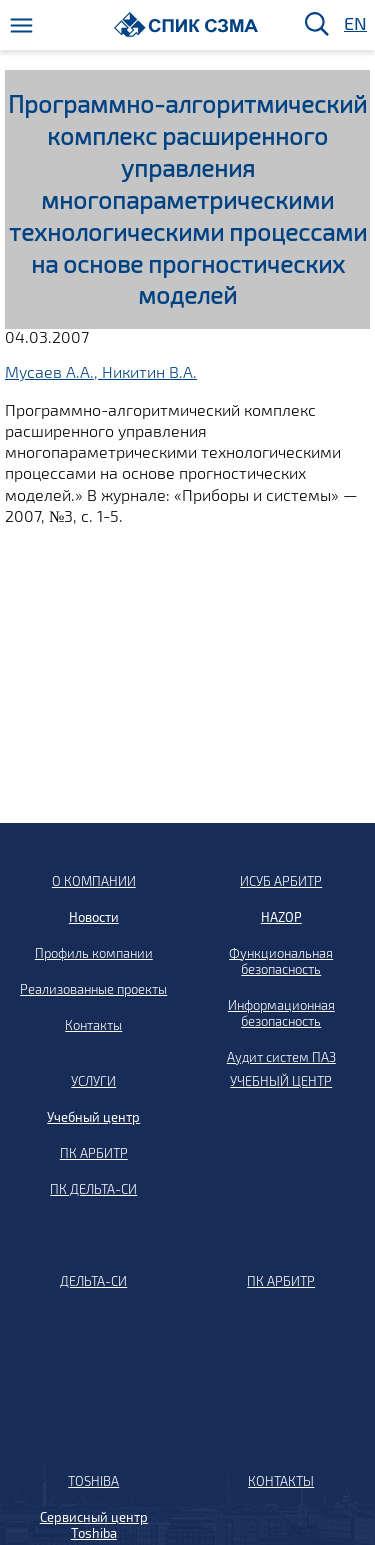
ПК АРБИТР (94, 1153)
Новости (94, 917)
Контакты (93, 1025)
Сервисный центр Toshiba (94, 1525)
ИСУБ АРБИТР (281, 881)
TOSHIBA (93, 1481)
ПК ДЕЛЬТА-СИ (93, 1189)
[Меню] (21, 25)
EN (354, 24)
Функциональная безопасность (281, 961)
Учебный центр (93, 1117)
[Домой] (186, 24)
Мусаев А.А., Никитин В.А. (101, 371)
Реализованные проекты (93, 989)
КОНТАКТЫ (281, 1481)
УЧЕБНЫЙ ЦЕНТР (281, 1081)
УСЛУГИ (93, 1081)
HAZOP (281, 917)
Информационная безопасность (281, 1013)
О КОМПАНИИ (94, 881)
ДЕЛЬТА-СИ (93, 1281)
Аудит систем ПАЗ (281, 1057)
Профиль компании (94, 953)
